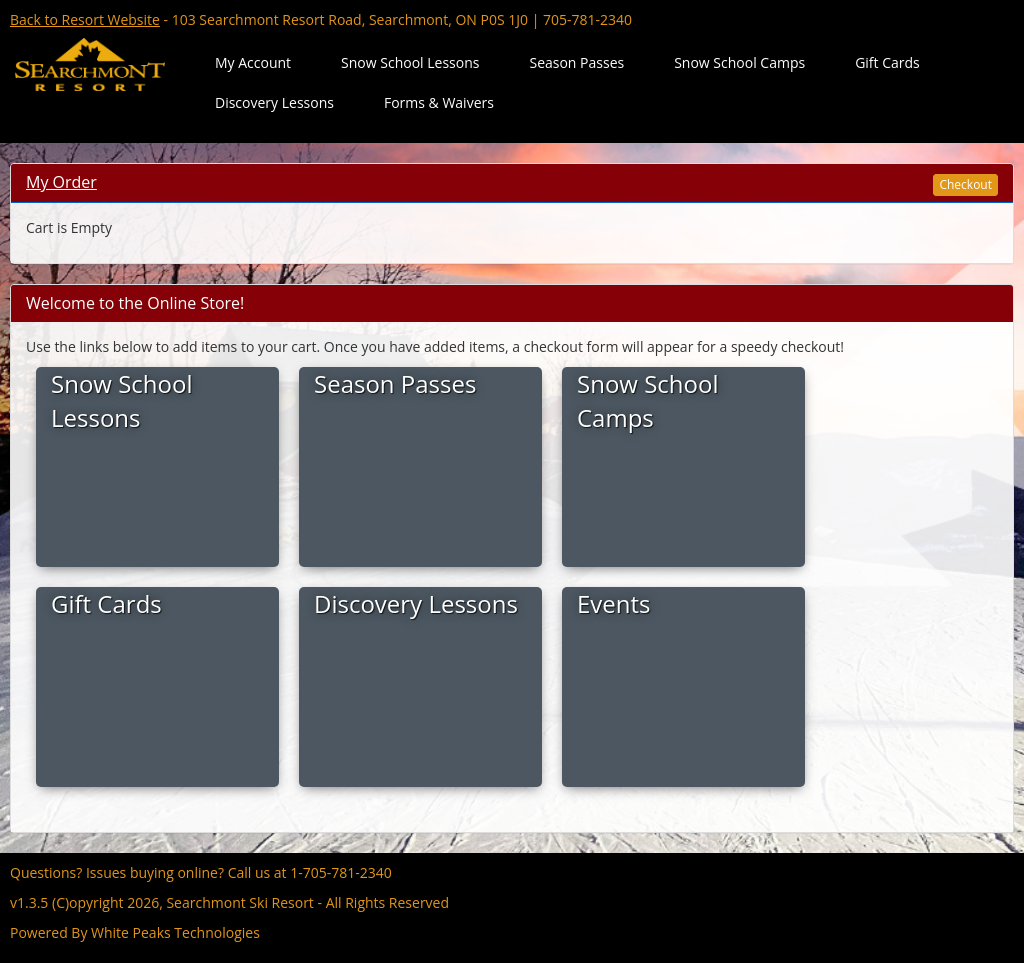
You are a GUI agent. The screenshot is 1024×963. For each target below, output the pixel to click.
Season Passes (576, 62)
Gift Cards (887, 62)
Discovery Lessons (274, 102)
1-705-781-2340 (341, 872)
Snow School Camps (739, 62)
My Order (61, 182)
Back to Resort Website (85, 19)
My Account (253, 62)
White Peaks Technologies (175, 932)
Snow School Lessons (410, 62)
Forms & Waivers (439, 102)
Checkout (965, 184)
